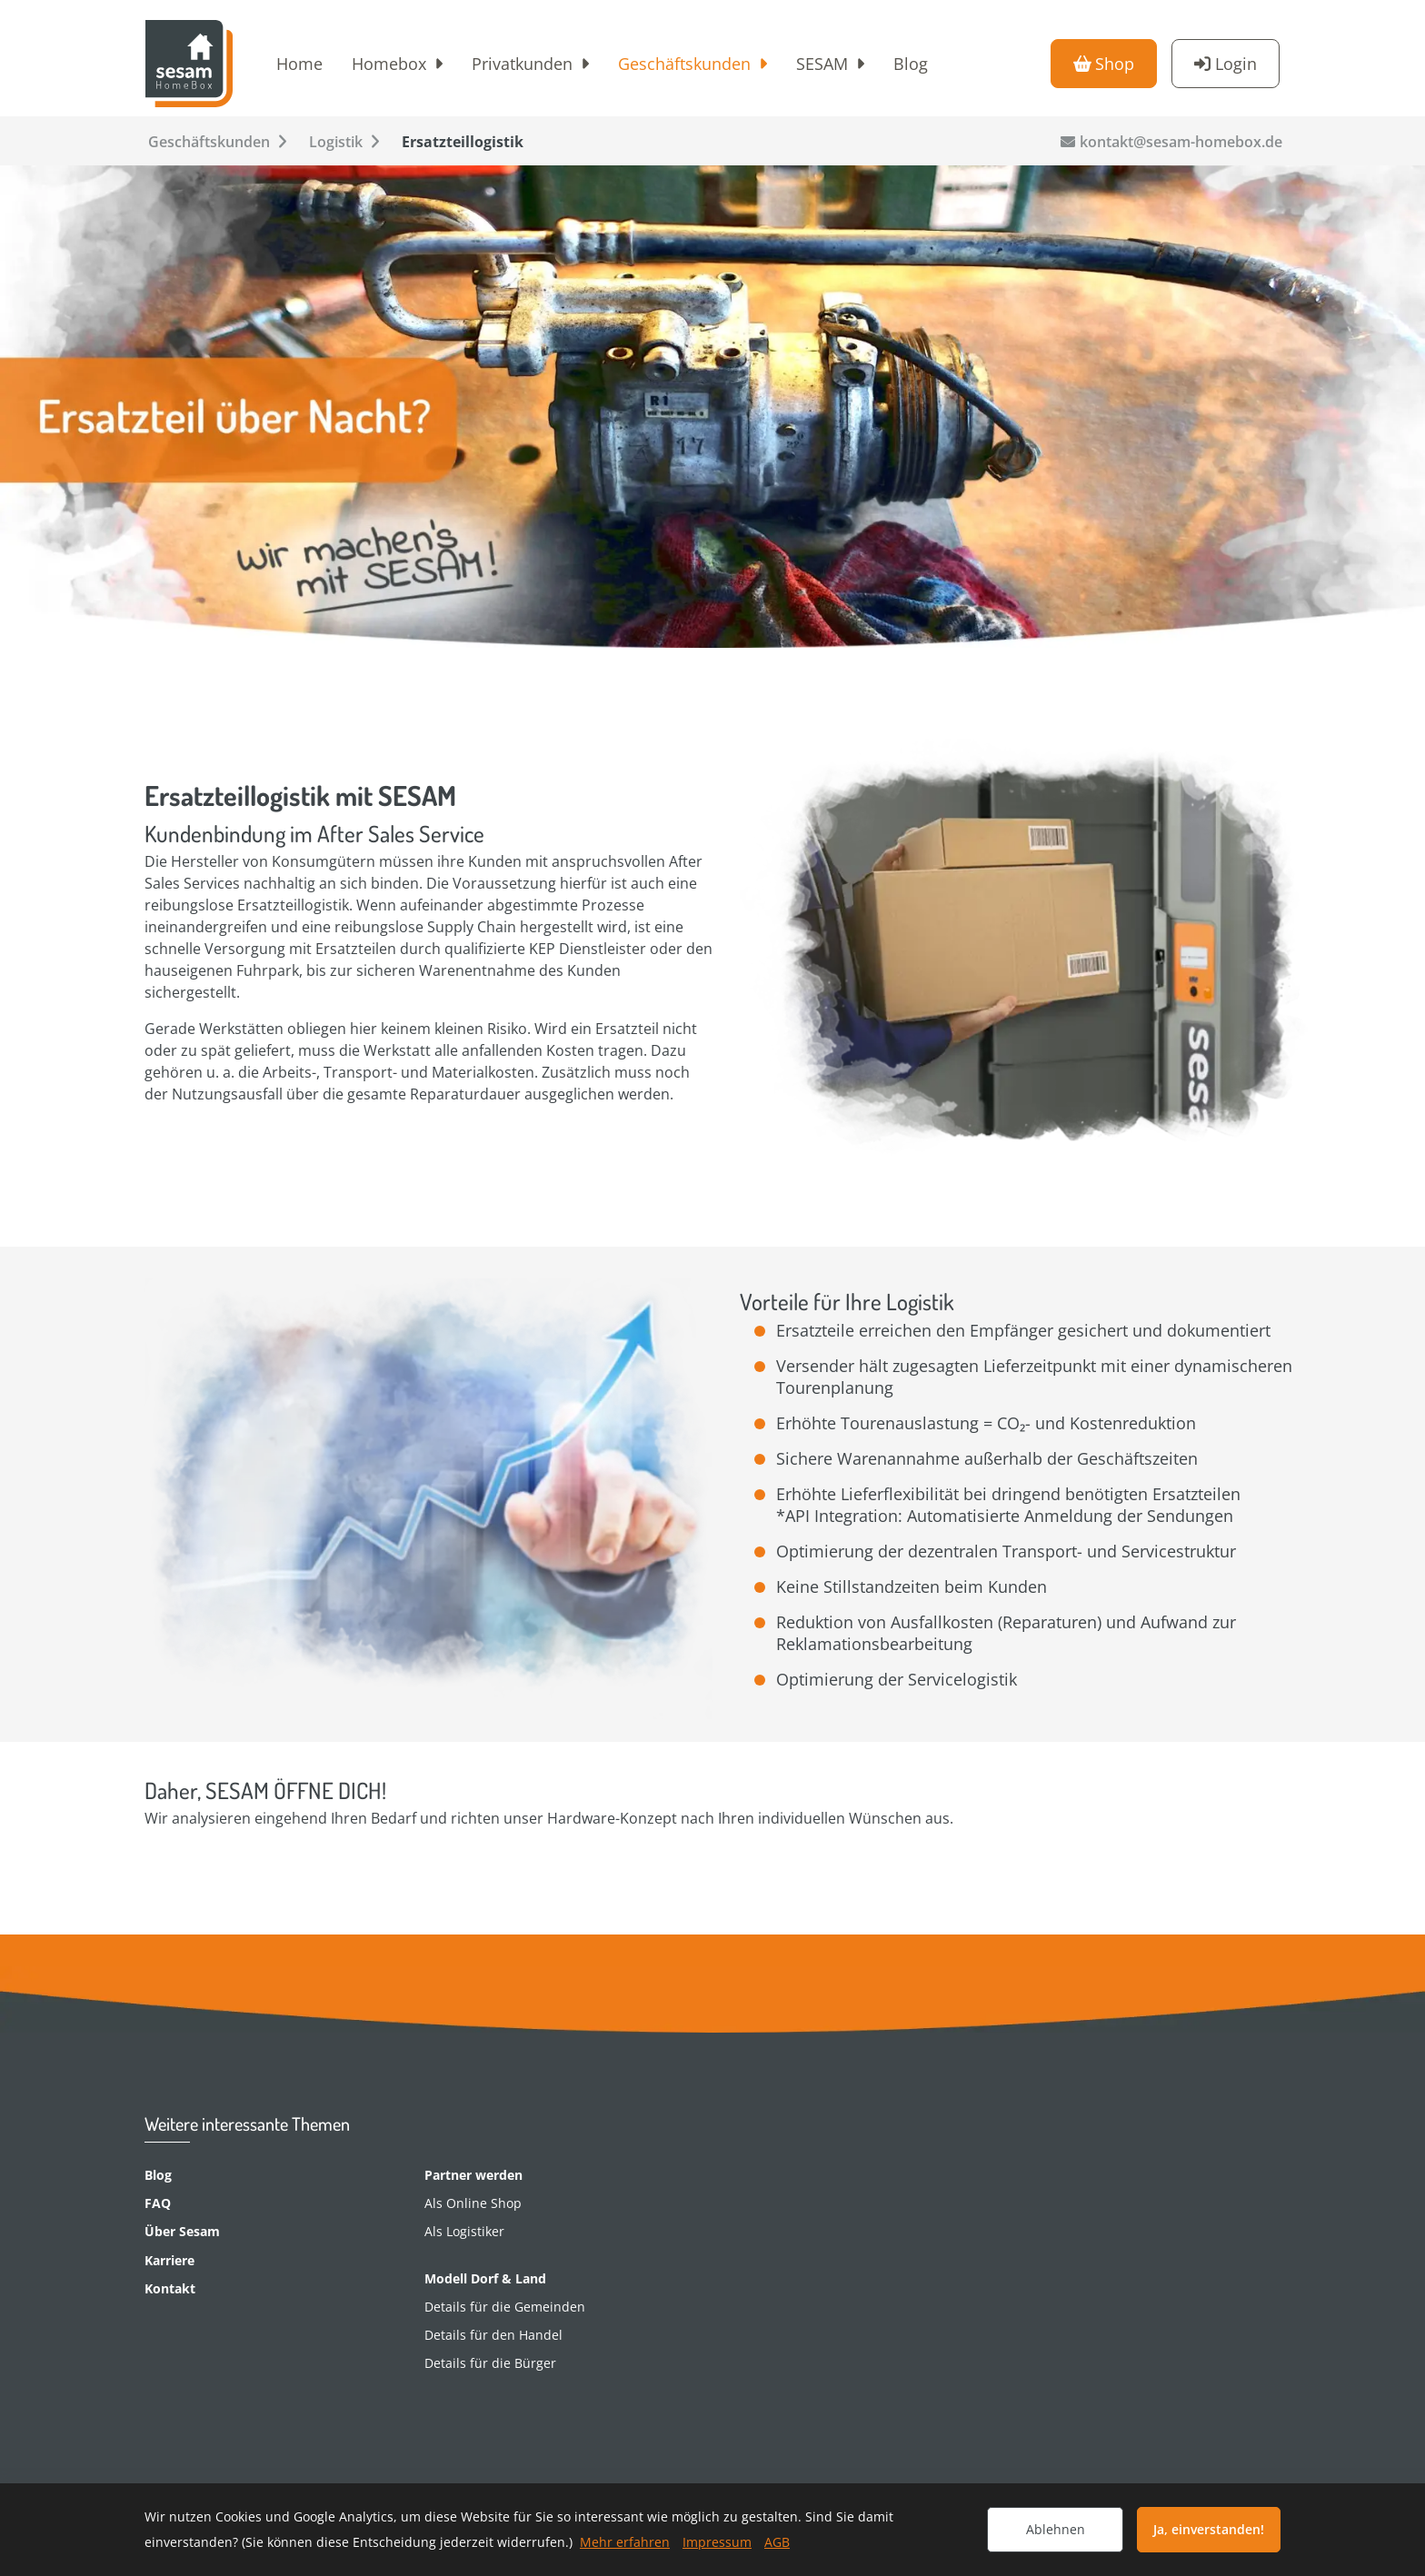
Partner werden (473, 2174)
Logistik (336, 142)
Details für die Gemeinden (504, 2306)
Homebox (389, 64)
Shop (1114, 64)
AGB (777, 2542)
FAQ (157, 2203)
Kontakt (169, 2288)
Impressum (717, 2542)
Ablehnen (1055, 2529)
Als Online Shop (473, 2203)
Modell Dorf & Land (485, 2278)
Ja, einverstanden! (1208, 2529)
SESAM (822, 64)
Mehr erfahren (625, 2542)
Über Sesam (182, 2231)
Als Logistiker (464, 2231)
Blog (910, 64)
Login (1236, 64)
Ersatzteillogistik (462, 142)
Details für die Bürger (490, 2363)
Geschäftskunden (684, 64)
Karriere (169, 2260)
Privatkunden (522, 64)
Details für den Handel (493, 2334)
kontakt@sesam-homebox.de (1181, 142)
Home (299, 64)
